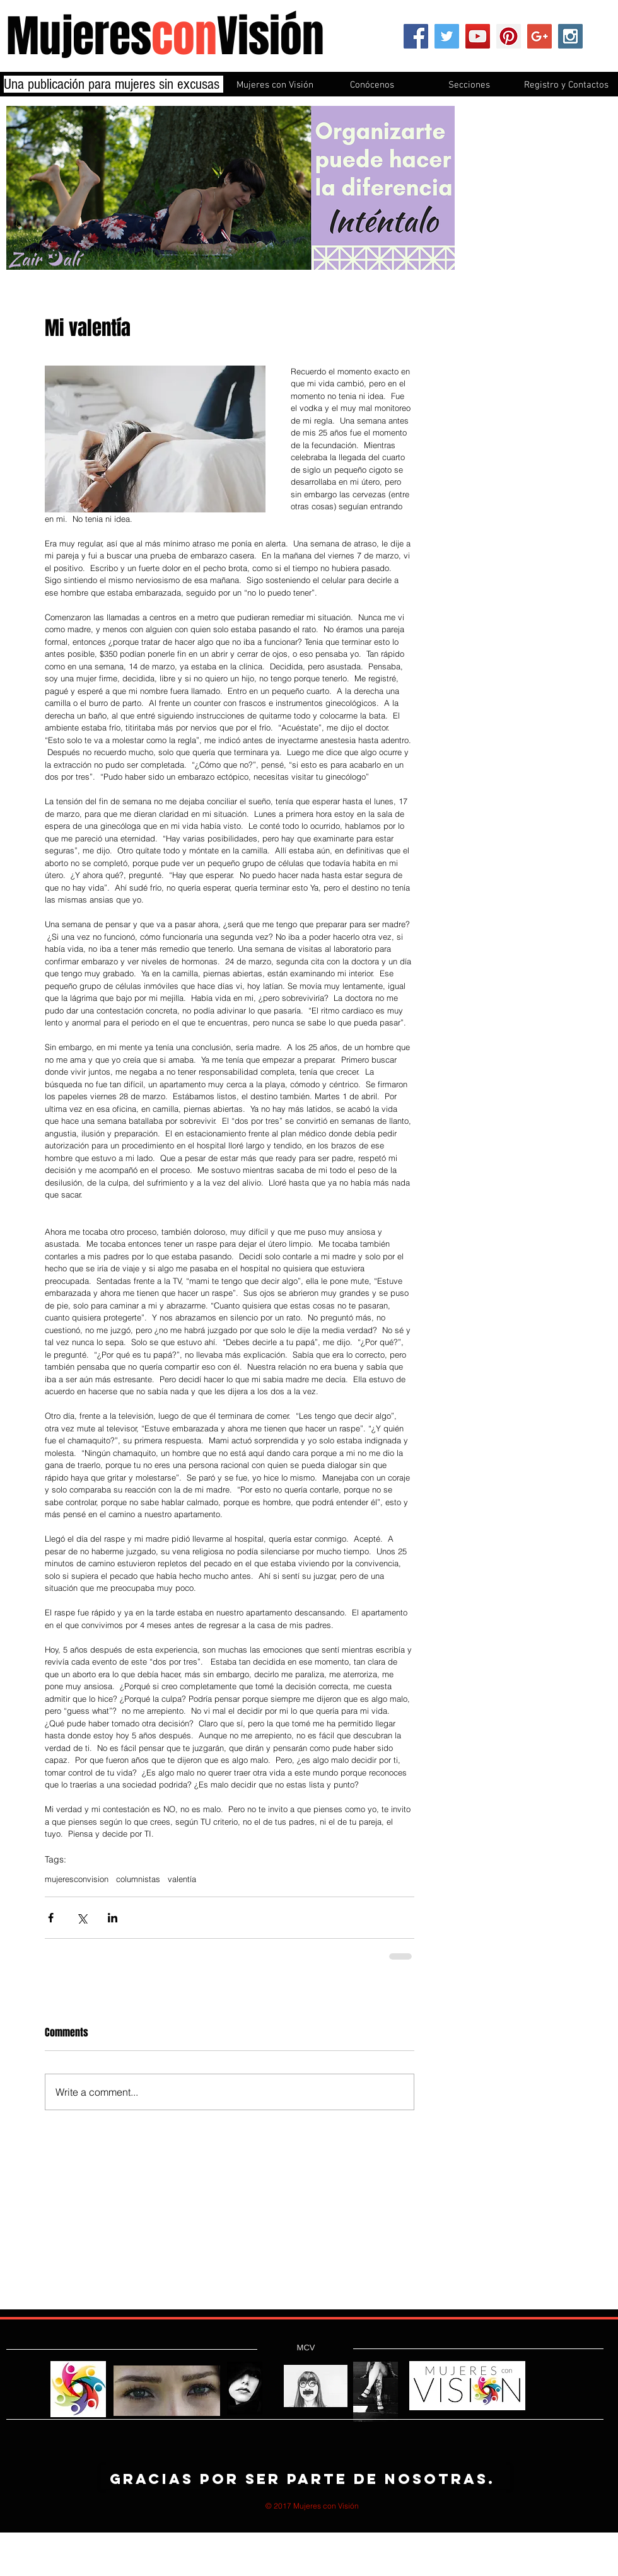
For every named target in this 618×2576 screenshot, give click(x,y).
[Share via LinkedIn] (113, 1918)
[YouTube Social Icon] (477, 36)
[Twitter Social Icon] (446, 36)
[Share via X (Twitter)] (82, 1918)
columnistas (138, 1879)
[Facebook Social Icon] (416, 36)
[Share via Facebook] (51, 1918)
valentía (182, 1879)
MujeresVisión (165, 36)
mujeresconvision (76, 1879)
